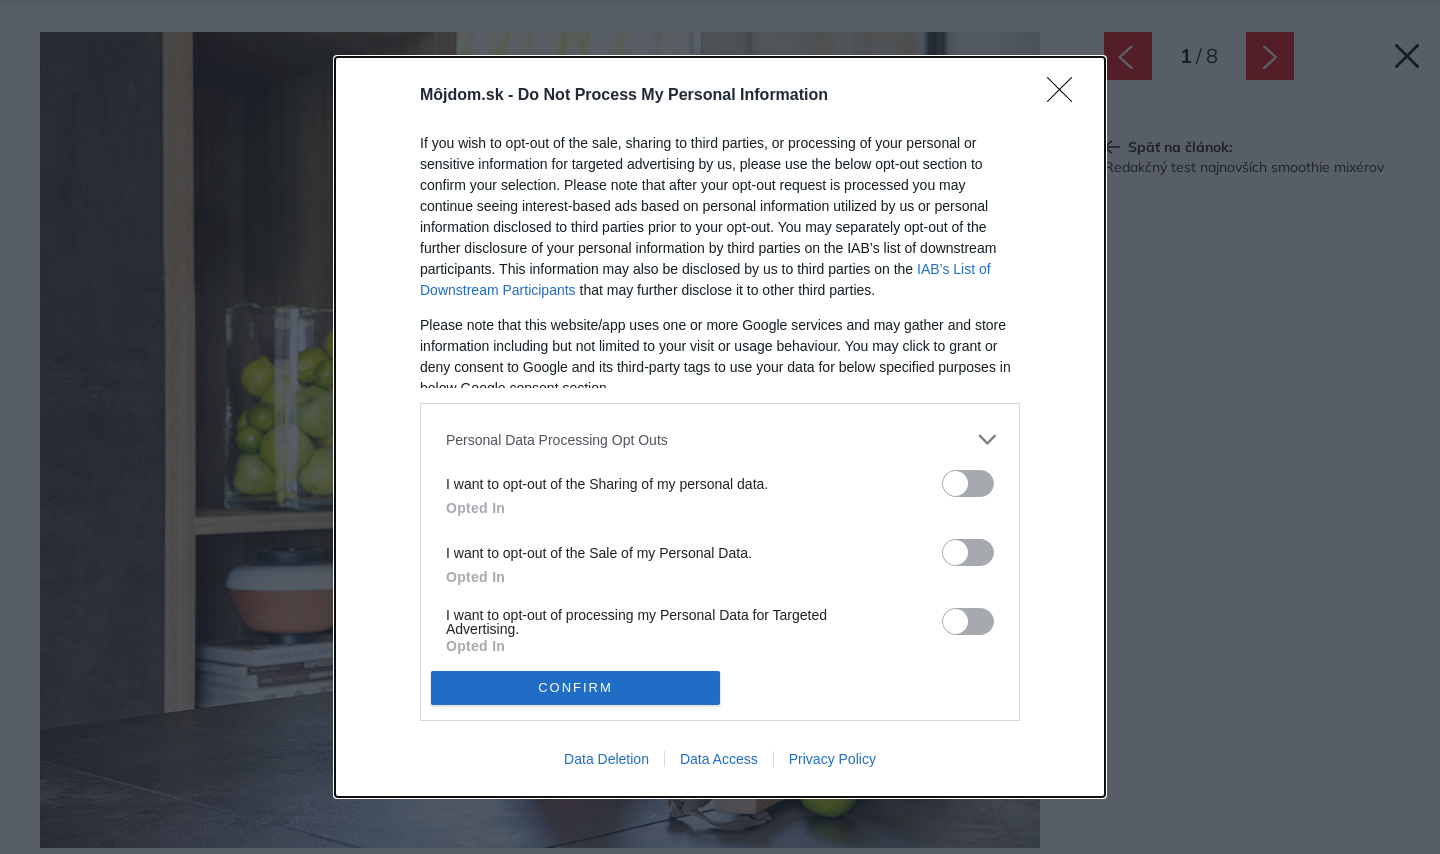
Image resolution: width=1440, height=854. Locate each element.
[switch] (968, 483)
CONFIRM (575, 687)
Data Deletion (606, 759)
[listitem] (720, 439)
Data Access (719, 759)
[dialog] (720, 426)
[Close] (1066, 96)
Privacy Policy (832, 759)
